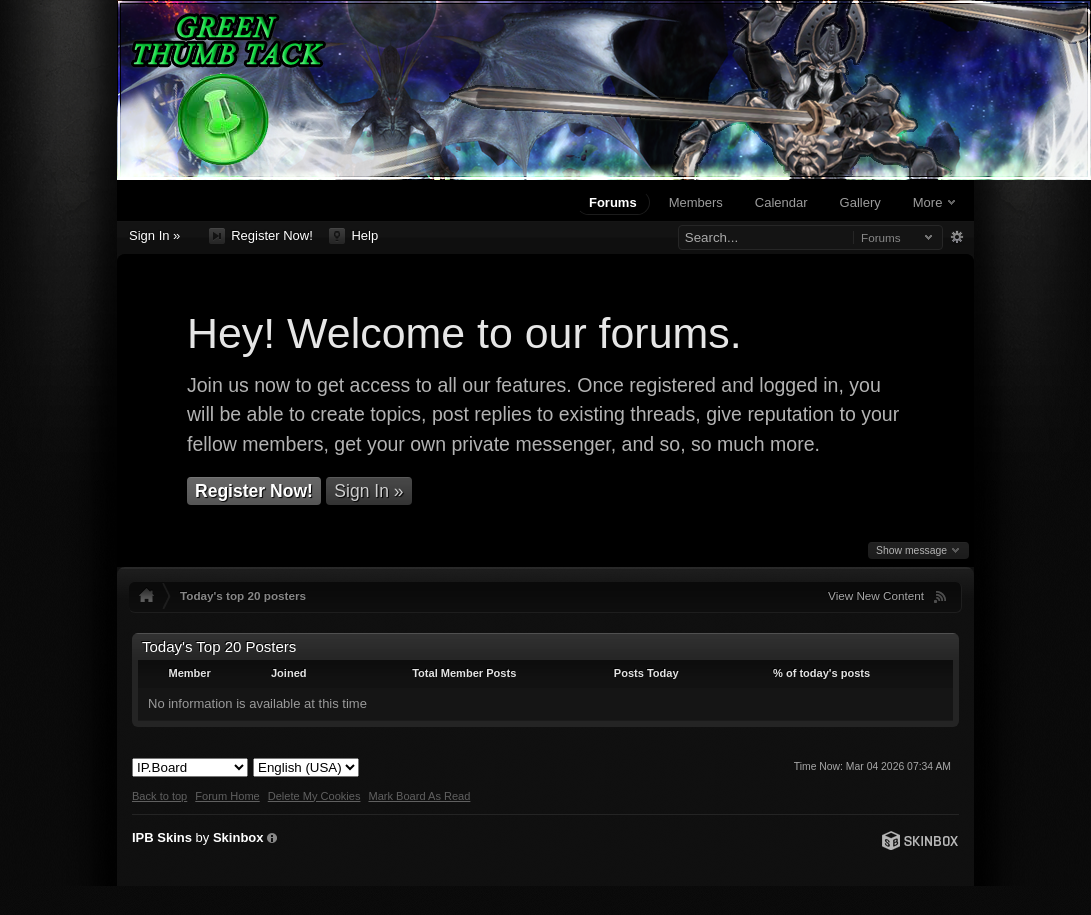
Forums (613, 202)
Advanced (956, 237)
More (934, 202)
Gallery (860, 202)
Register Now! (261, 236)
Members (696, 202)
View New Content (876, 595)
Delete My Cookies (314, 796)
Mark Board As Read (419, 796)
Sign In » (154, 235)
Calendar (781, 202)
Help (353, 236)
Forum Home (227, 796)
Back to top (159, 796)
